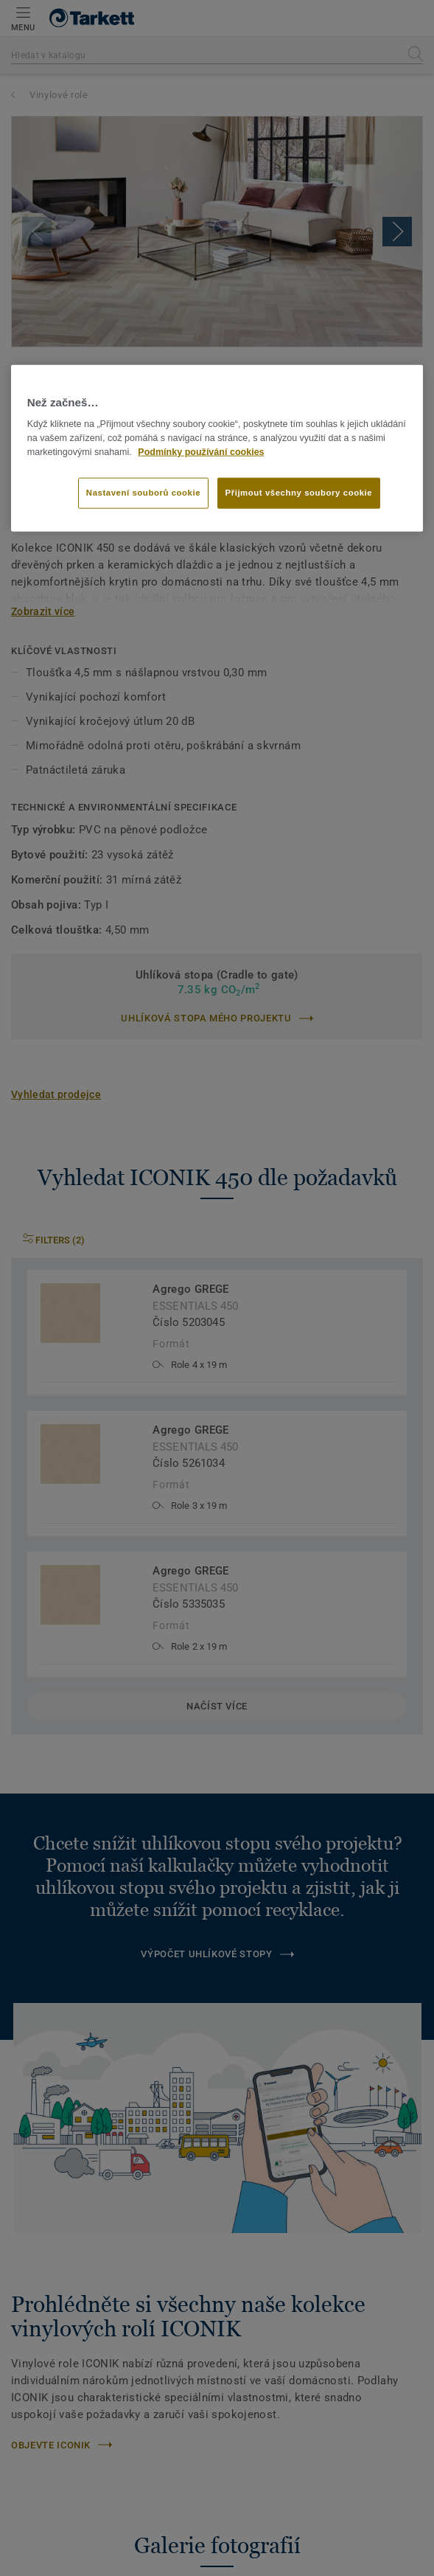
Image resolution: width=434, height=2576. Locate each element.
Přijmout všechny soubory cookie (299, 491)
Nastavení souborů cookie (143, 491)
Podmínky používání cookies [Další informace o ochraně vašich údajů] (201, 451)
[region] (217, 448)
